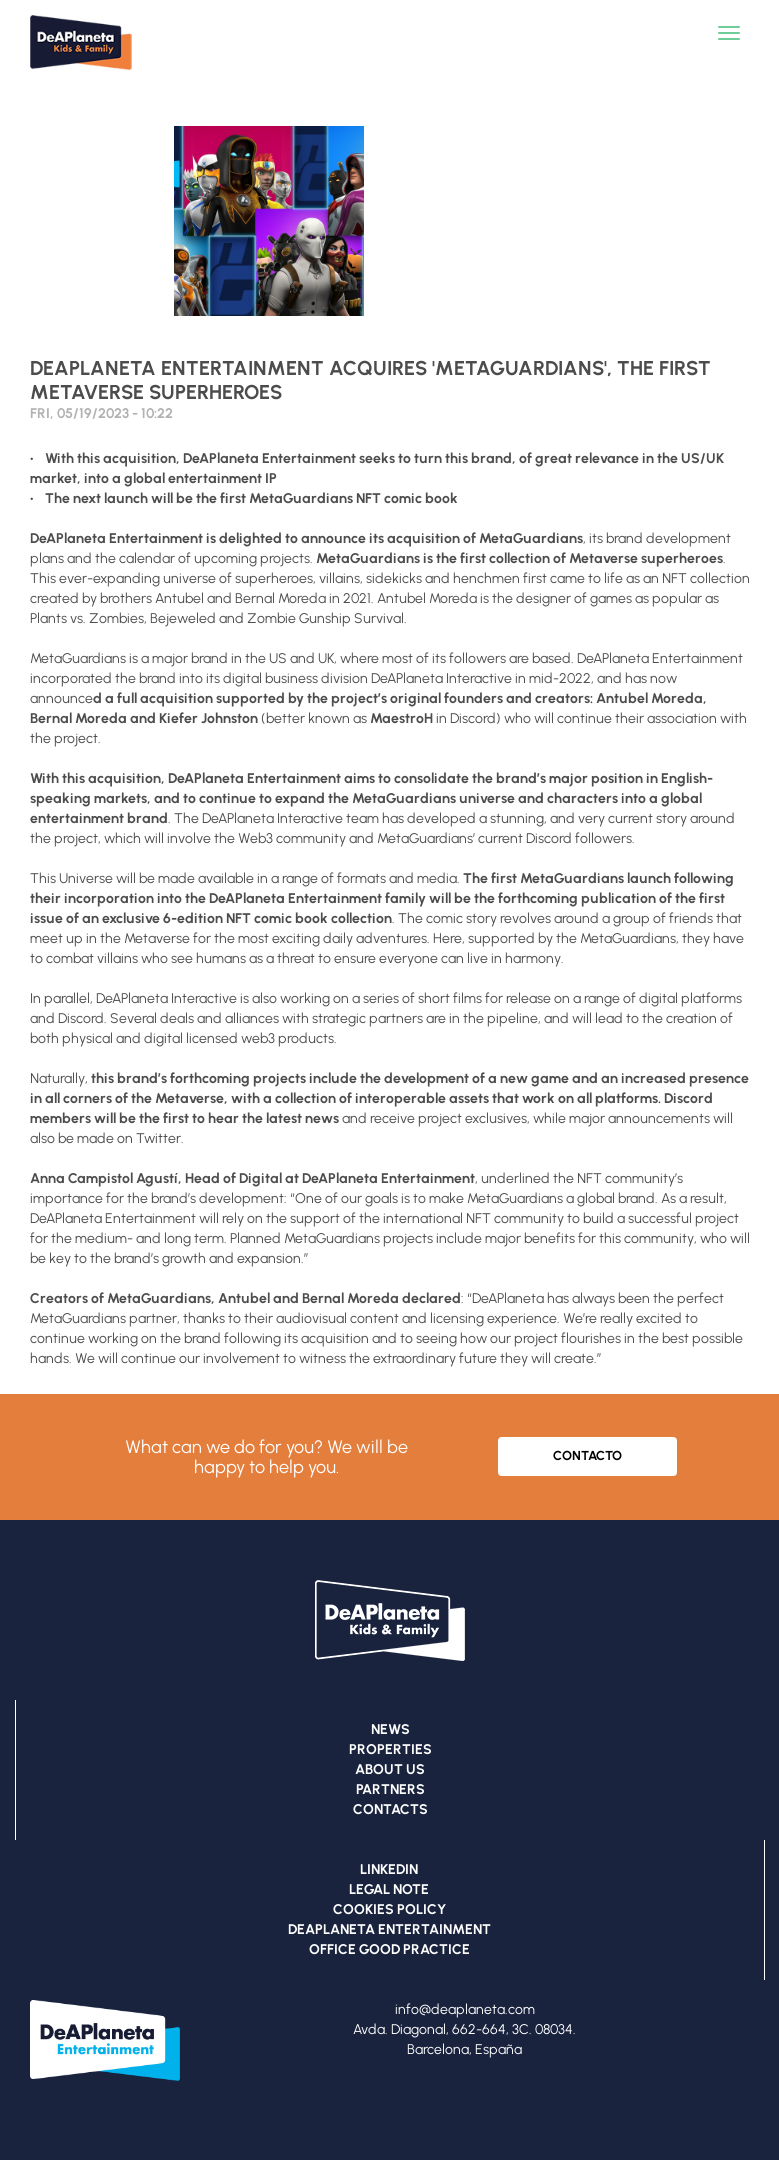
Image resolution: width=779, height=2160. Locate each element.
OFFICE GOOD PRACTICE (389, 1949)
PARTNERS (390, 1789)
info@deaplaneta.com (465, 2009)
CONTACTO (587, 1455)
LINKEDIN (389, 1869)
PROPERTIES (390, 1749)
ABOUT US (390, 1769)
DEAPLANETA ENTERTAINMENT (389, 1929)
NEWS (390, 1729)
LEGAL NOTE (389, 1889)
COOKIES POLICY (389, 1909)
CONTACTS (390, 1809)
